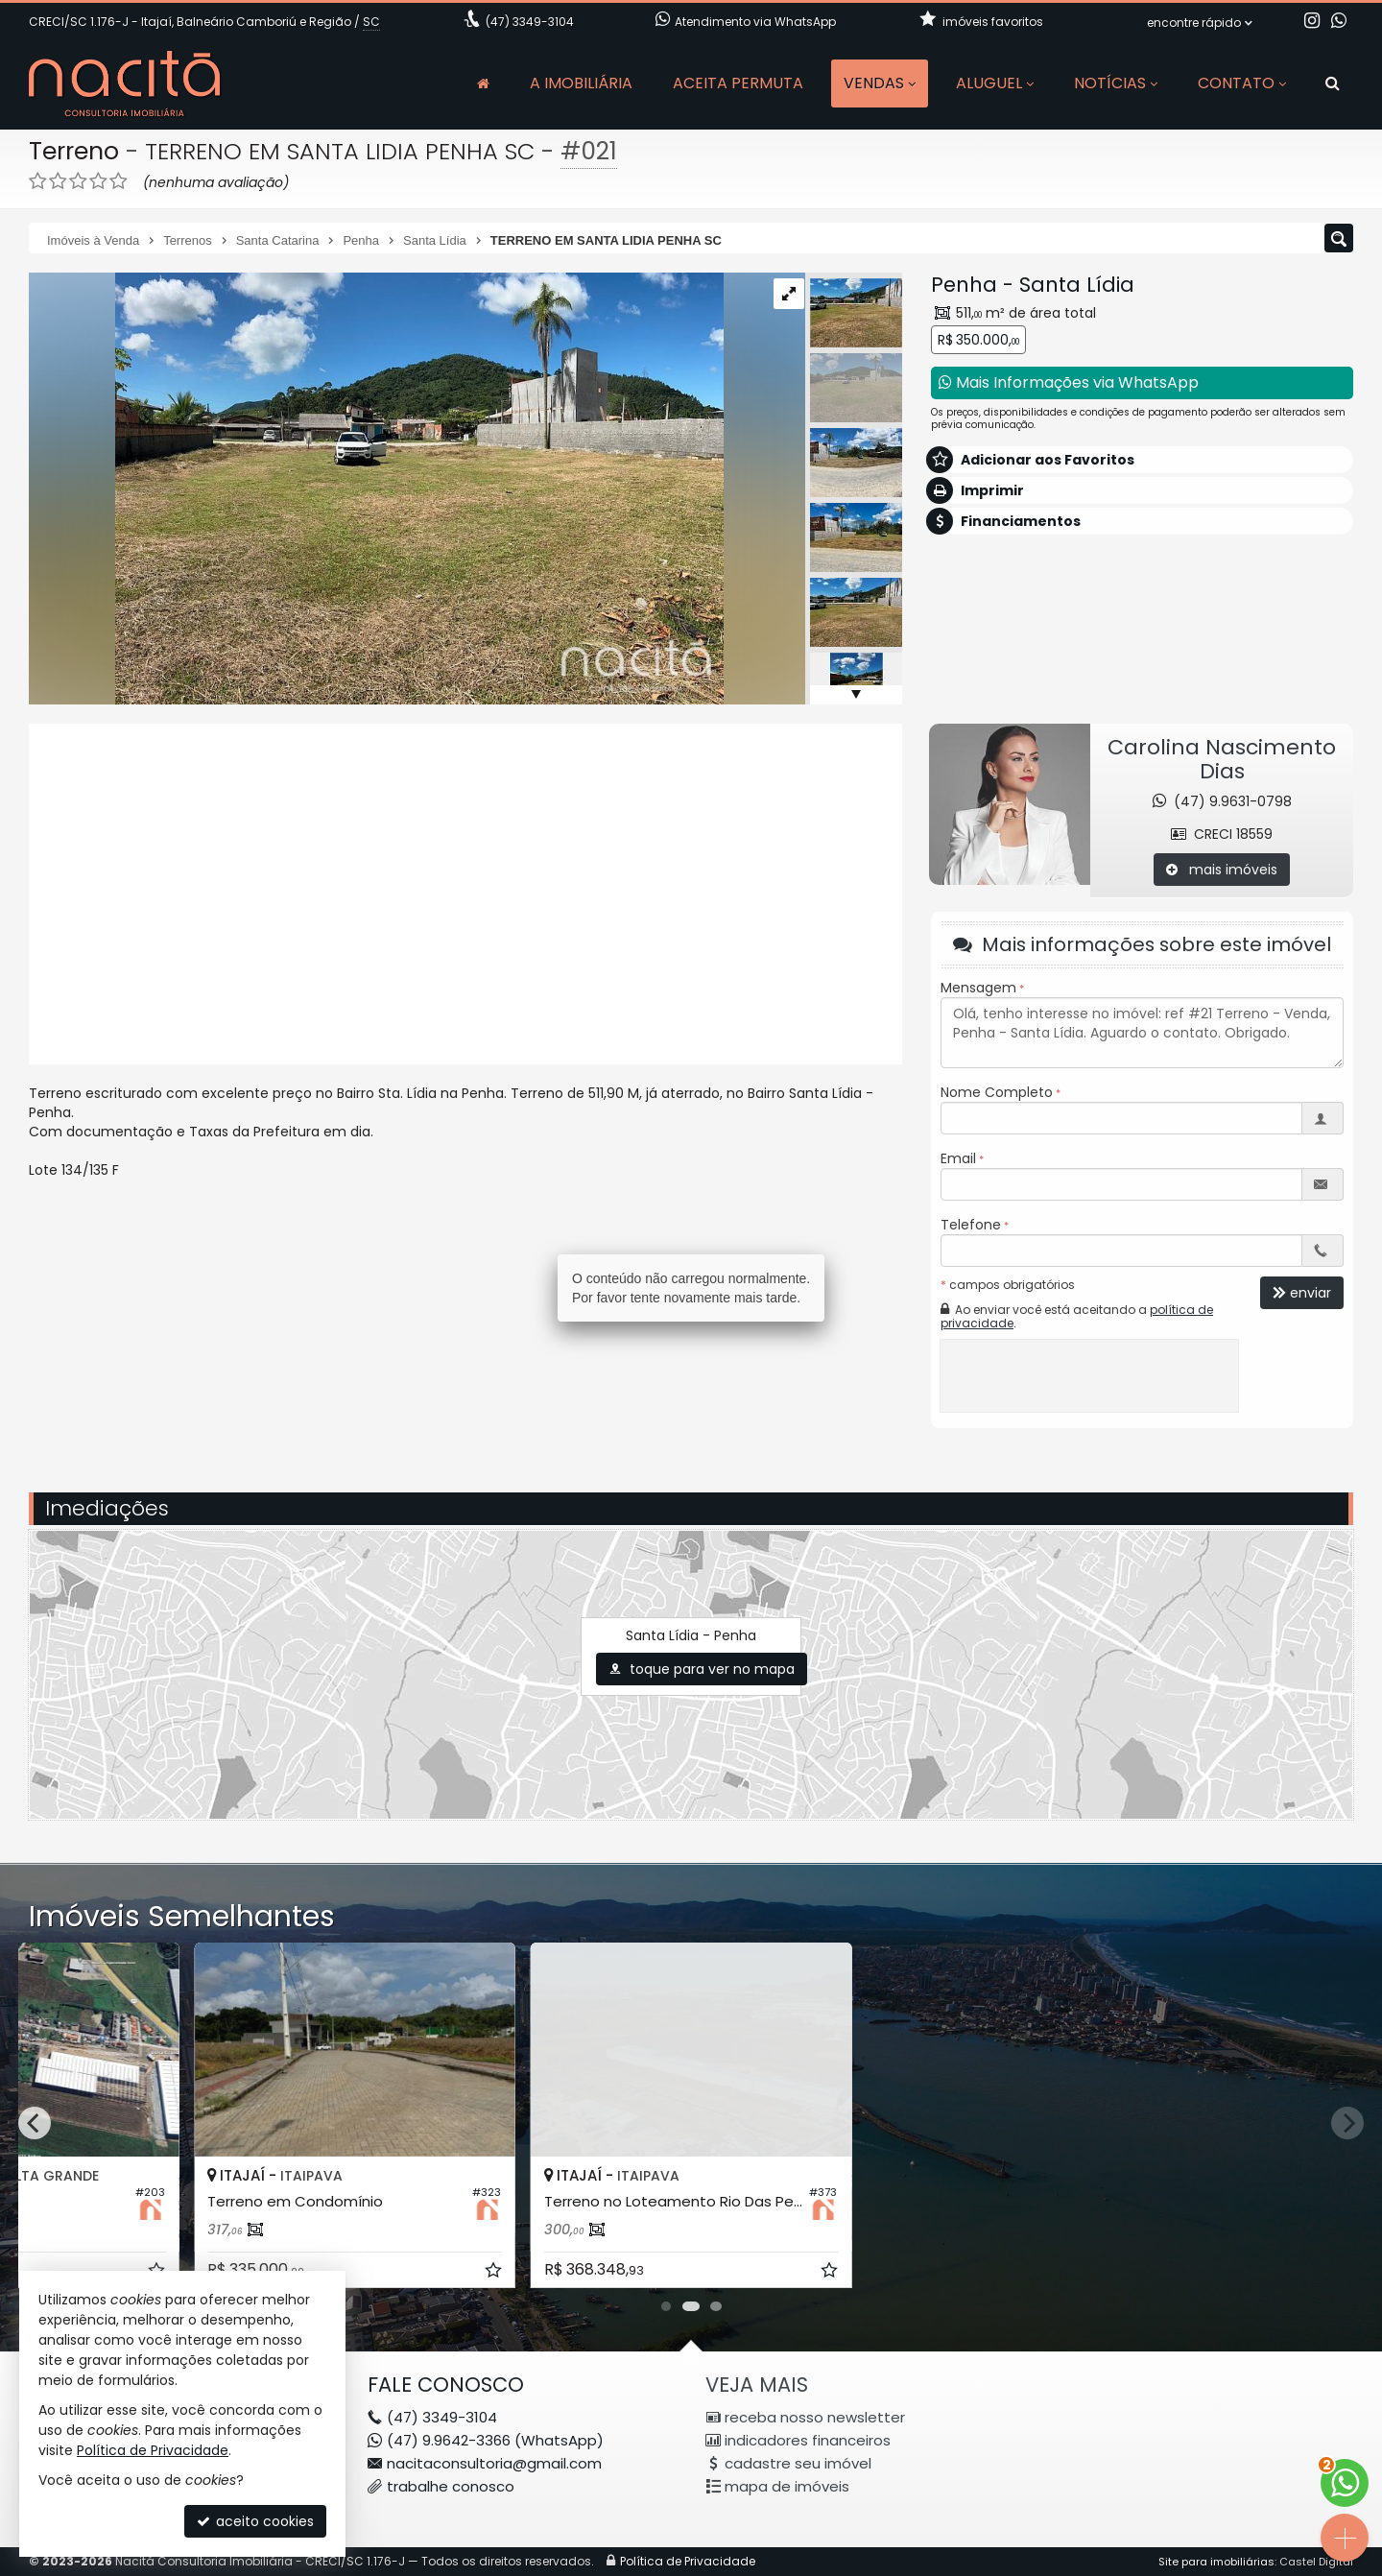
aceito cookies (255, 2521)
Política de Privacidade (152, 2450)
